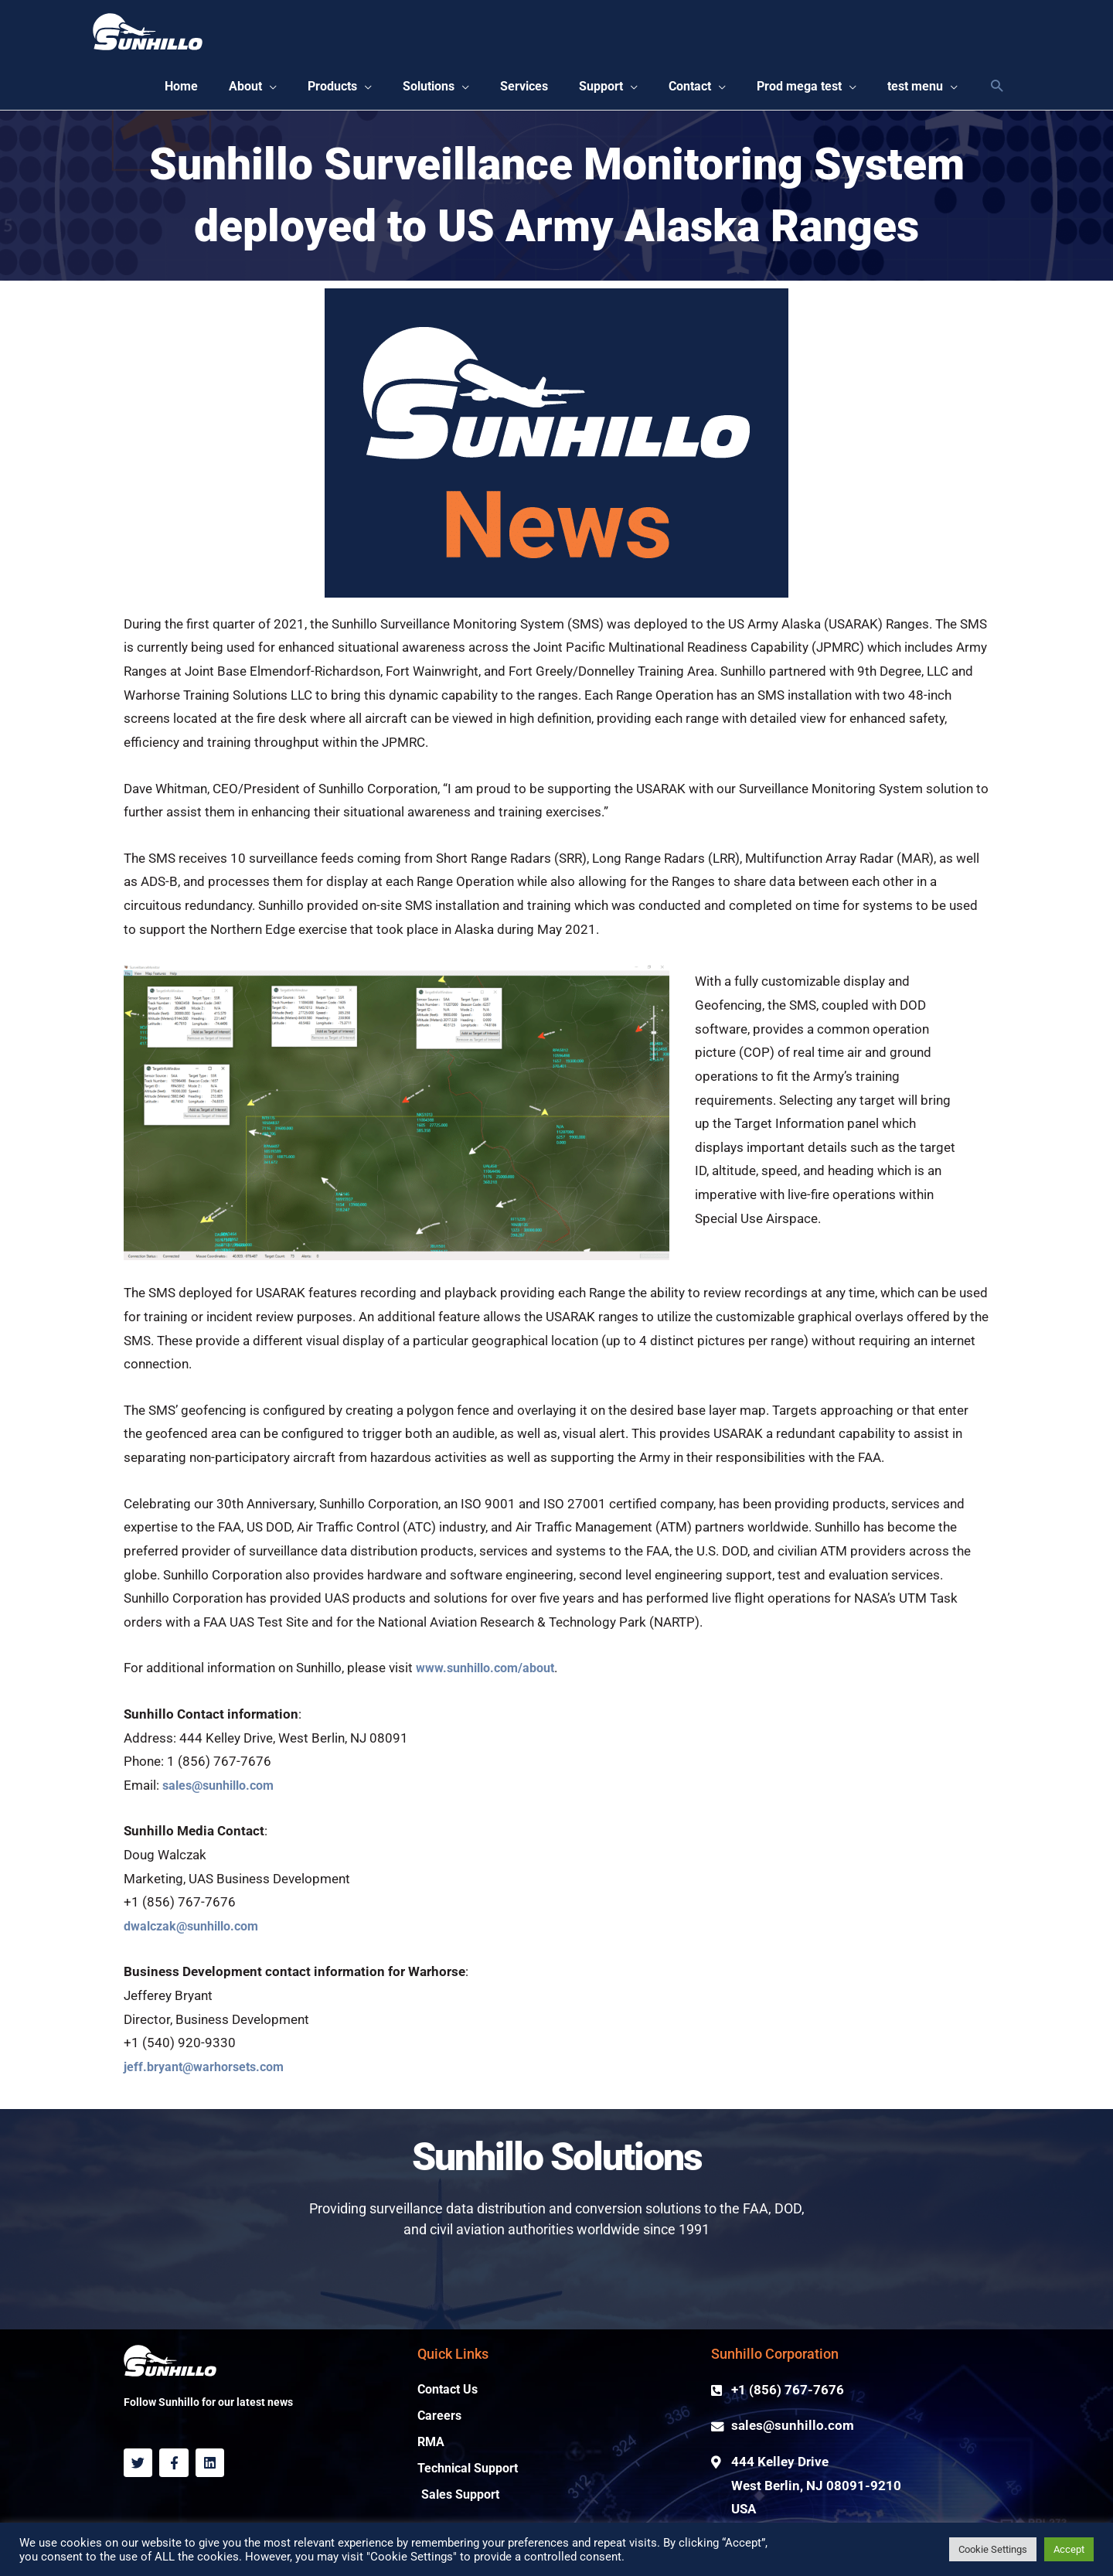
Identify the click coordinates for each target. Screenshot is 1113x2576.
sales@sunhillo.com (223, 1789)
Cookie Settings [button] (992, 2549)
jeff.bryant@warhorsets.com (209, 2070)
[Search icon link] (997, 89)
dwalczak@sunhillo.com (197, 1930)
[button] (217, 88)
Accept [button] (1068, 2549)
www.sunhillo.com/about (491, 1672)
